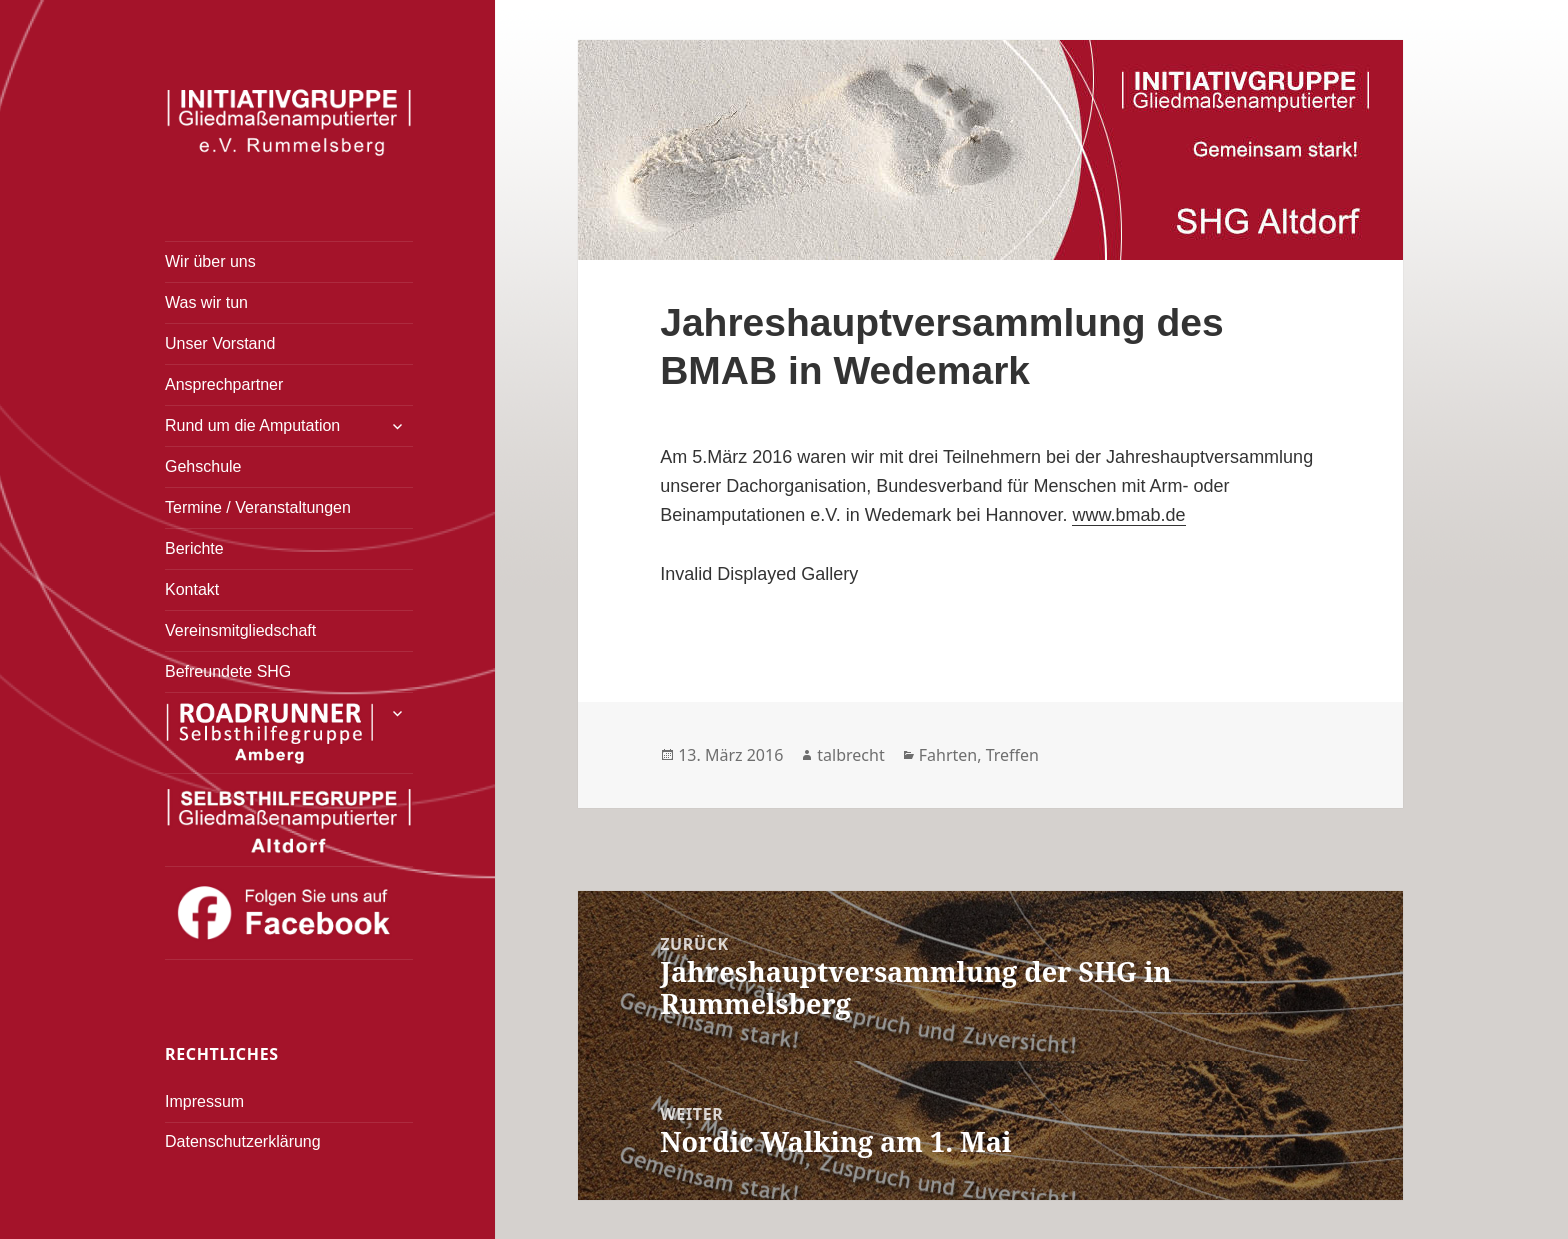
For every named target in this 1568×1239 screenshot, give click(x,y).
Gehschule (203, 466)
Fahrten (948, 755)
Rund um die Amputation (252, 425)
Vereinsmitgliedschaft (240, 630)
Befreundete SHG (228, 671)
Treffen (1012, 755)
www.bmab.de (1128, 515)
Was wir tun (206, 302)
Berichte (194, 548)
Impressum (204, 1101)
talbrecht (850, 755)
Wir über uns (210, 261)
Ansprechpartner (224, 384)
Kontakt (192, 589)
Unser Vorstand (220, 343)
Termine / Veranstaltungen (258, 507)
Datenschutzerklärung (243, 1141)
